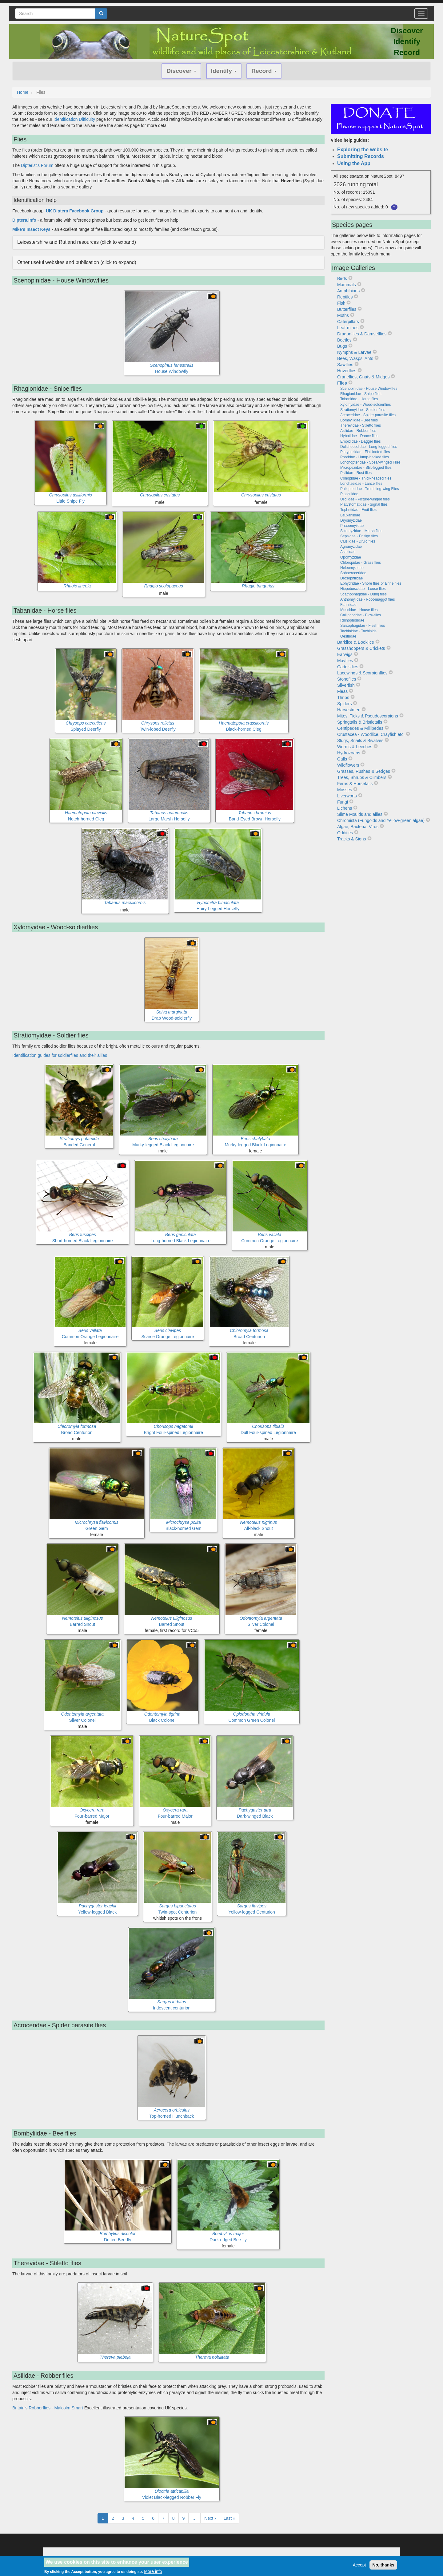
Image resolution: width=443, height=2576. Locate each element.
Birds (342, 278)
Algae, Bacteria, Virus (357, 826)
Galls (342, 759)
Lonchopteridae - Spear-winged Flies (370, 462)
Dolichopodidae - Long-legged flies (368, 446)
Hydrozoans (348, 752)
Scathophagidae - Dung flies (363, 594)
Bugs (342, 346)
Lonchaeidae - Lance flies (361, 483)
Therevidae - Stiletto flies (360, 425)
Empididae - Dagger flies (360, 441)
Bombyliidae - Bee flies (359, 420)
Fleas (342, 691)
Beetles (344, 340)
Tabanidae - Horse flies (359, 399)
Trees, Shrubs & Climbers (361, 777)
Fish (341, 303)
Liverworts (347, 795)
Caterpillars (348, 321)
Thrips (343, 697)
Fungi (342, 802)
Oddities (345, 832)
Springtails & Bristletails (359, 722)
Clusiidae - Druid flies (357, 541)
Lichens (344, 808)
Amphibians (348, 290)
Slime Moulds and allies (359, 814)
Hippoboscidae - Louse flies (362, 589)
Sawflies (345, 364)
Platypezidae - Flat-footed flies (365, 452)
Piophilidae (349, 494)
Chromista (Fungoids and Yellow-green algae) (381, 820)
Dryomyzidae (351, 520)
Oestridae (348, 636)
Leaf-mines (347, 327)
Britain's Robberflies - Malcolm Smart (47, 2407)
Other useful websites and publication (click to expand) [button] (76, 262)
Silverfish (346, 685)
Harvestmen (348, 709)
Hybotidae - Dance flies (359, 436)
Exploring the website (362, 149)
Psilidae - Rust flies (356, 473)
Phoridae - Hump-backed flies (364, 457)
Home (22, 92)
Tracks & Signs (351, 838)
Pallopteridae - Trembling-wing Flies (369, 489)
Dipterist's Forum (37, 165)
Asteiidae (347, 552)
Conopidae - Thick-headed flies (365, 478)
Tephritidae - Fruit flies (358, 510)
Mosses (344, 789)
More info (153, 2571)
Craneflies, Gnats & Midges (363, 376)
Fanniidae (348, 605)
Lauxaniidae (350, 515)
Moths (343, 315)
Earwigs (345, 654)
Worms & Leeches (354, 746)
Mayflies (345, 660)
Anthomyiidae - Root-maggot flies (367, 599)
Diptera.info (24, 220)
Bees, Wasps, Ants (355, 358)
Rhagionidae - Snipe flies (360, 394)
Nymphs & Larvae (354, 352)
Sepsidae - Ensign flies (359, 536)
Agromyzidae (351, 546)
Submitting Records (360, 156)
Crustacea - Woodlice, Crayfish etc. (371, 734)
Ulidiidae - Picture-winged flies (365, 499)
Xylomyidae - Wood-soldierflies (365, 404)
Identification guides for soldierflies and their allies (59, 1055)
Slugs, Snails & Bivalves (360, 740)
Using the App (353, 163)
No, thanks (383, 2564)
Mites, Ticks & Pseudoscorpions (367, 715)
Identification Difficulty (74, 119)
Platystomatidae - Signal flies (364, 504)
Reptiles (345, 296)
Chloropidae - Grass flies (360, 562)
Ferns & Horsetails (355, 783)
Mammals (346, 284)
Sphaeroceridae (353, 573)
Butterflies (346, 309)
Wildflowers (348, 765)
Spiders (344, 703)
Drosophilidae (351, 578)
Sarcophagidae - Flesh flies (362, 625)
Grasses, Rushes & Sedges (363, 771)
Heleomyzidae (352, 568)
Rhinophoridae (352, 620)
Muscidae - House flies (358, 610)
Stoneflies (346, 679)
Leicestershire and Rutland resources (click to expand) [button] (76, 242)
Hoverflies (346, 370)
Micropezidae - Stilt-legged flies (366, 467)
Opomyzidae (350, 557)
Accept (359, 2564)
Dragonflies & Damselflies (361, 333)
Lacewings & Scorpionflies (362, 672)
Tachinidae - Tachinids (358, 631)
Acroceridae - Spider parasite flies (368, 415)
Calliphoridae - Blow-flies (360, 615)
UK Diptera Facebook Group (74, 210)
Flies (342, 383)
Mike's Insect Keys (31, 229)
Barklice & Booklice (355, 642)
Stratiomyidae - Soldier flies (362, 410)
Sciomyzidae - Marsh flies (361, 531)
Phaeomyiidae (352, 525)
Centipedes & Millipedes (360, 728)
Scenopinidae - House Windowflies (368, 388)
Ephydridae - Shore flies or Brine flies (370, 583)
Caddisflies (347, 666)
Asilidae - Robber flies (358, 431)
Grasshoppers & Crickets (361, 648)
